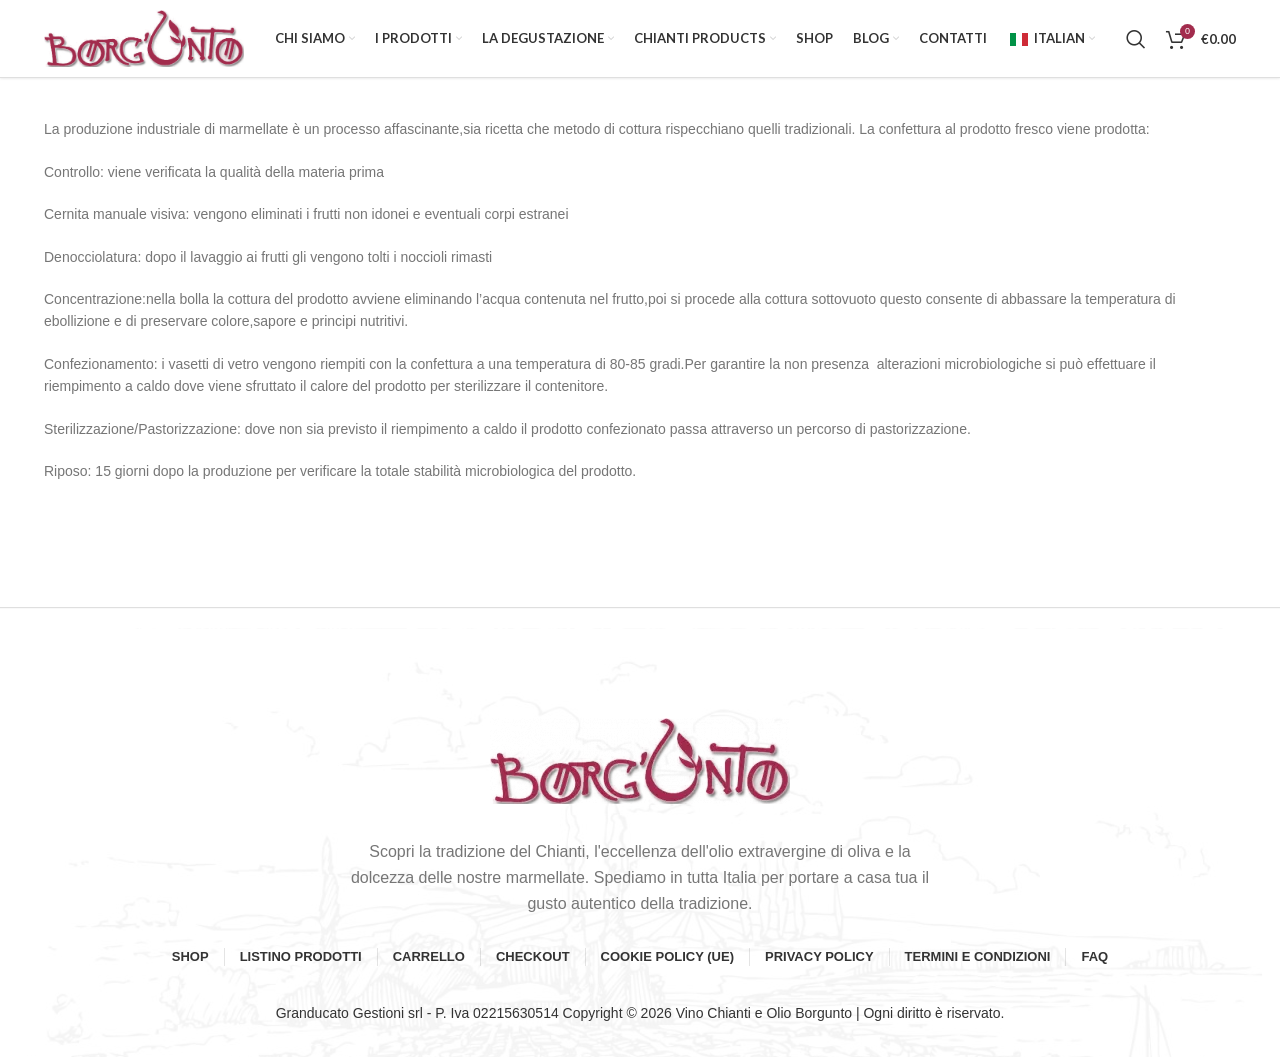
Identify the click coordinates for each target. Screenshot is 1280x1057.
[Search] (1136, 40)
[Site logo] (144, 39)
